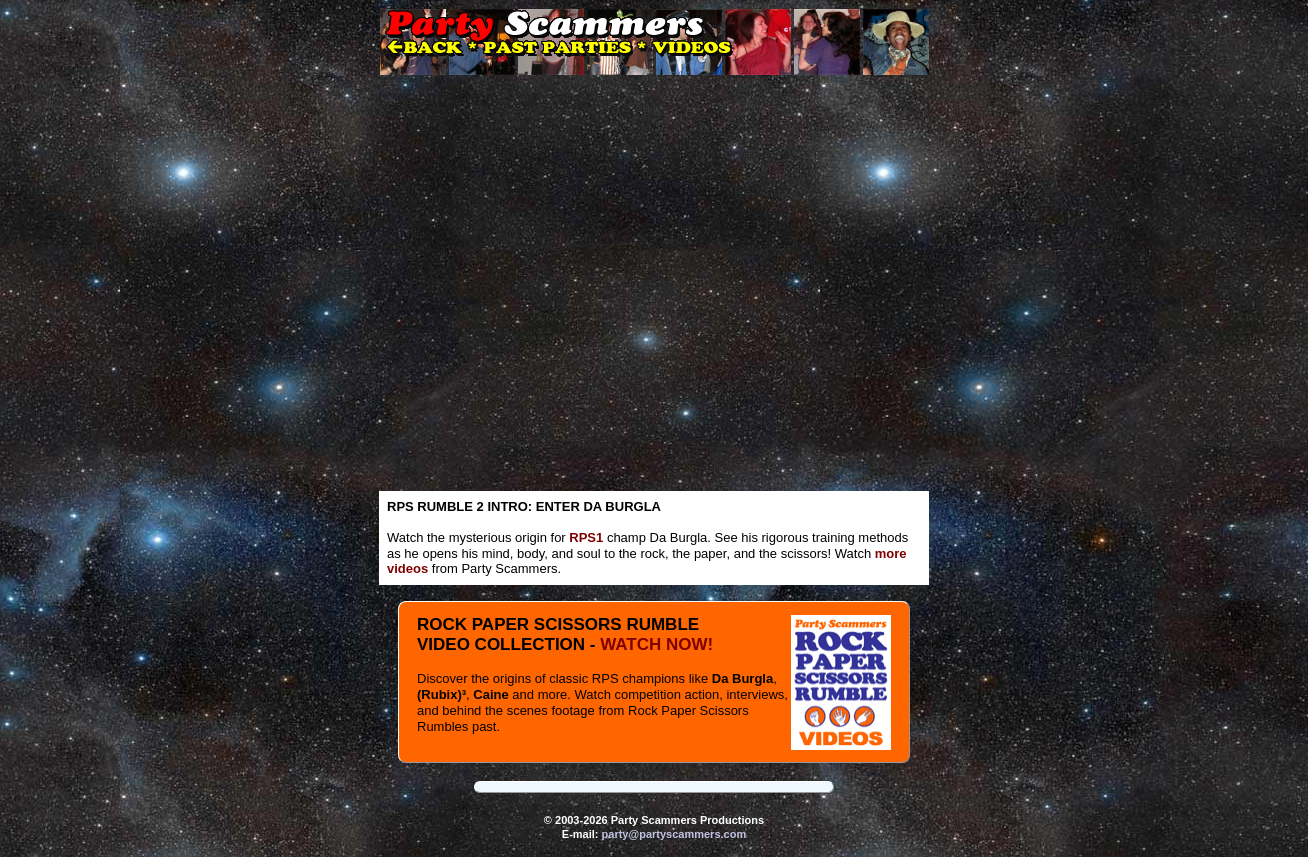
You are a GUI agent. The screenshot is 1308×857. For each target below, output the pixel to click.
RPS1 (586, 537)
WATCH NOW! (656, 644)
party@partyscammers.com (674, 834)
